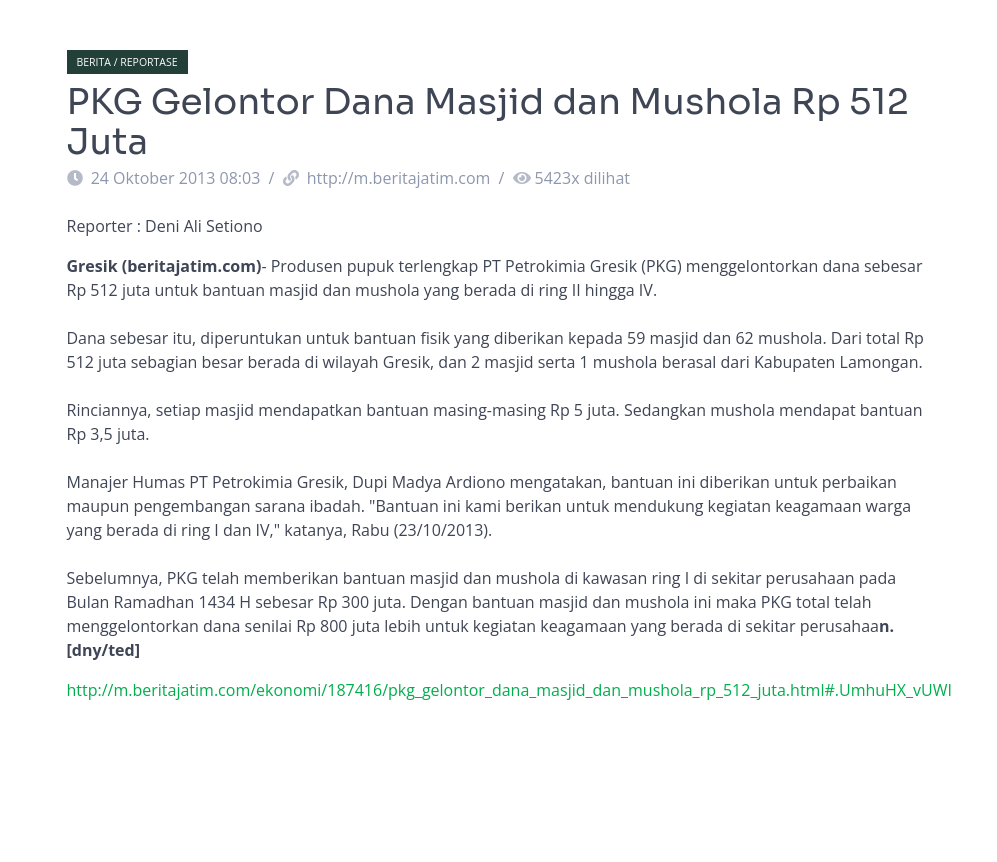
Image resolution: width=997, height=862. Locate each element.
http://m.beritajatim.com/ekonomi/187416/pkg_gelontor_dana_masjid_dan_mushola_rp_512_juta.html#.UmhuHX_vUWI (510, 690)
